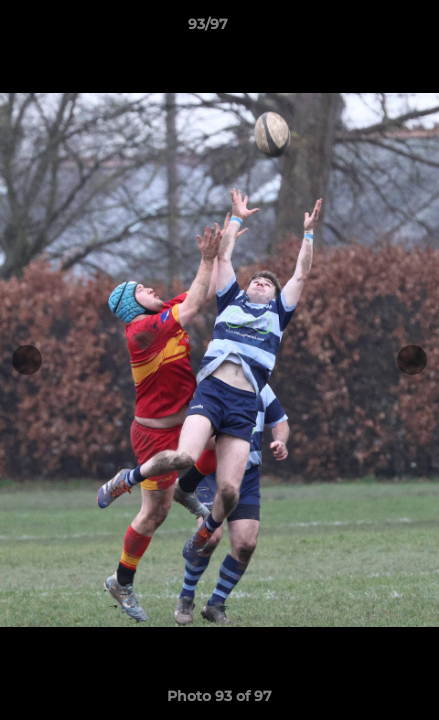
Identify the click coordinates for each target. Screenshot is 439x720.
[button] (367, 29)
